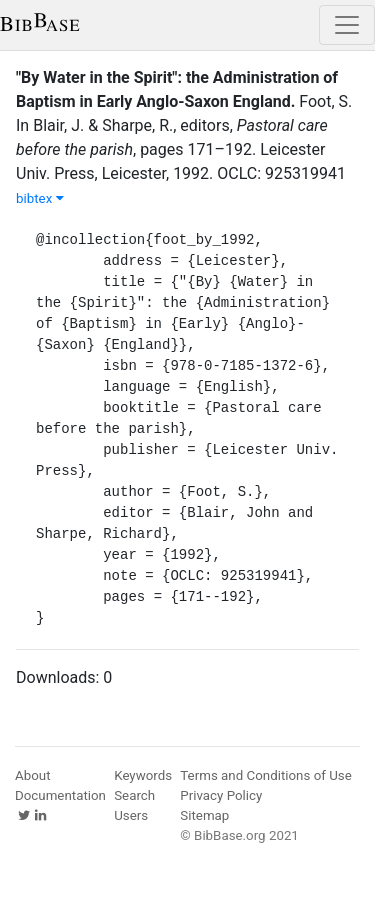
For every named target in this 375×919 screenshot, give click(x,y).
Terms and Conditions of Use (265, 775)
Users (131, 815)
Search (134, 795)
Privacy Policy (221, 795)
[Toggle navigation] (347, 25)
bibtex (40, 198)
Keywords (143, 775)
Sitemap (204, 815)
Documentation (60, 795)
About (33, 775)
